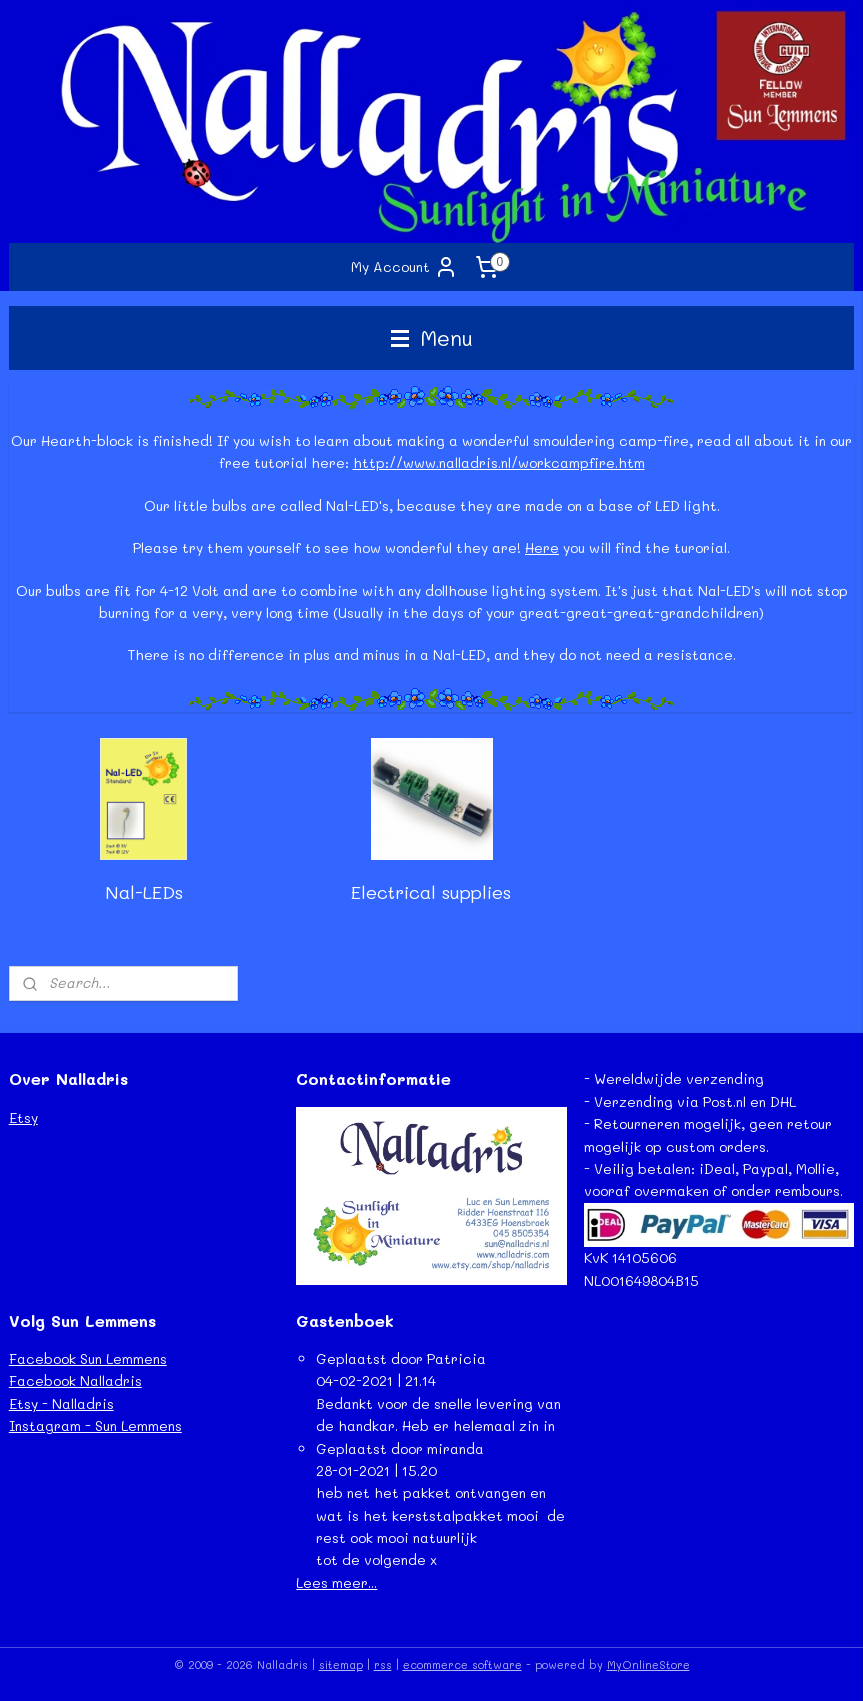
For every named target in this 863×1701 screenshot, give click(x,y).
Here (542, 547)
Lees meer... (336, 1582)
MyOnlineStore (648, 1664)
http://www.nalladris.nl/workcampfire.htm (499, 463)
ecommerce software (462, 1664)
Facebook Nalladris (75, 1380)
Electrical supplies (431, 893)
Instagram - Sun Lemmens (95, 1425)
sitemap (341, 1664)
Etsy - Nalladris (61, 1403)
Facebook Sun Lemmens (88, 1358)
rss (383, 1664)
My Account (404, 267)
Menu (432, 337)
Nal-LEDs (144, 893)
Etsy (23, 1117)
